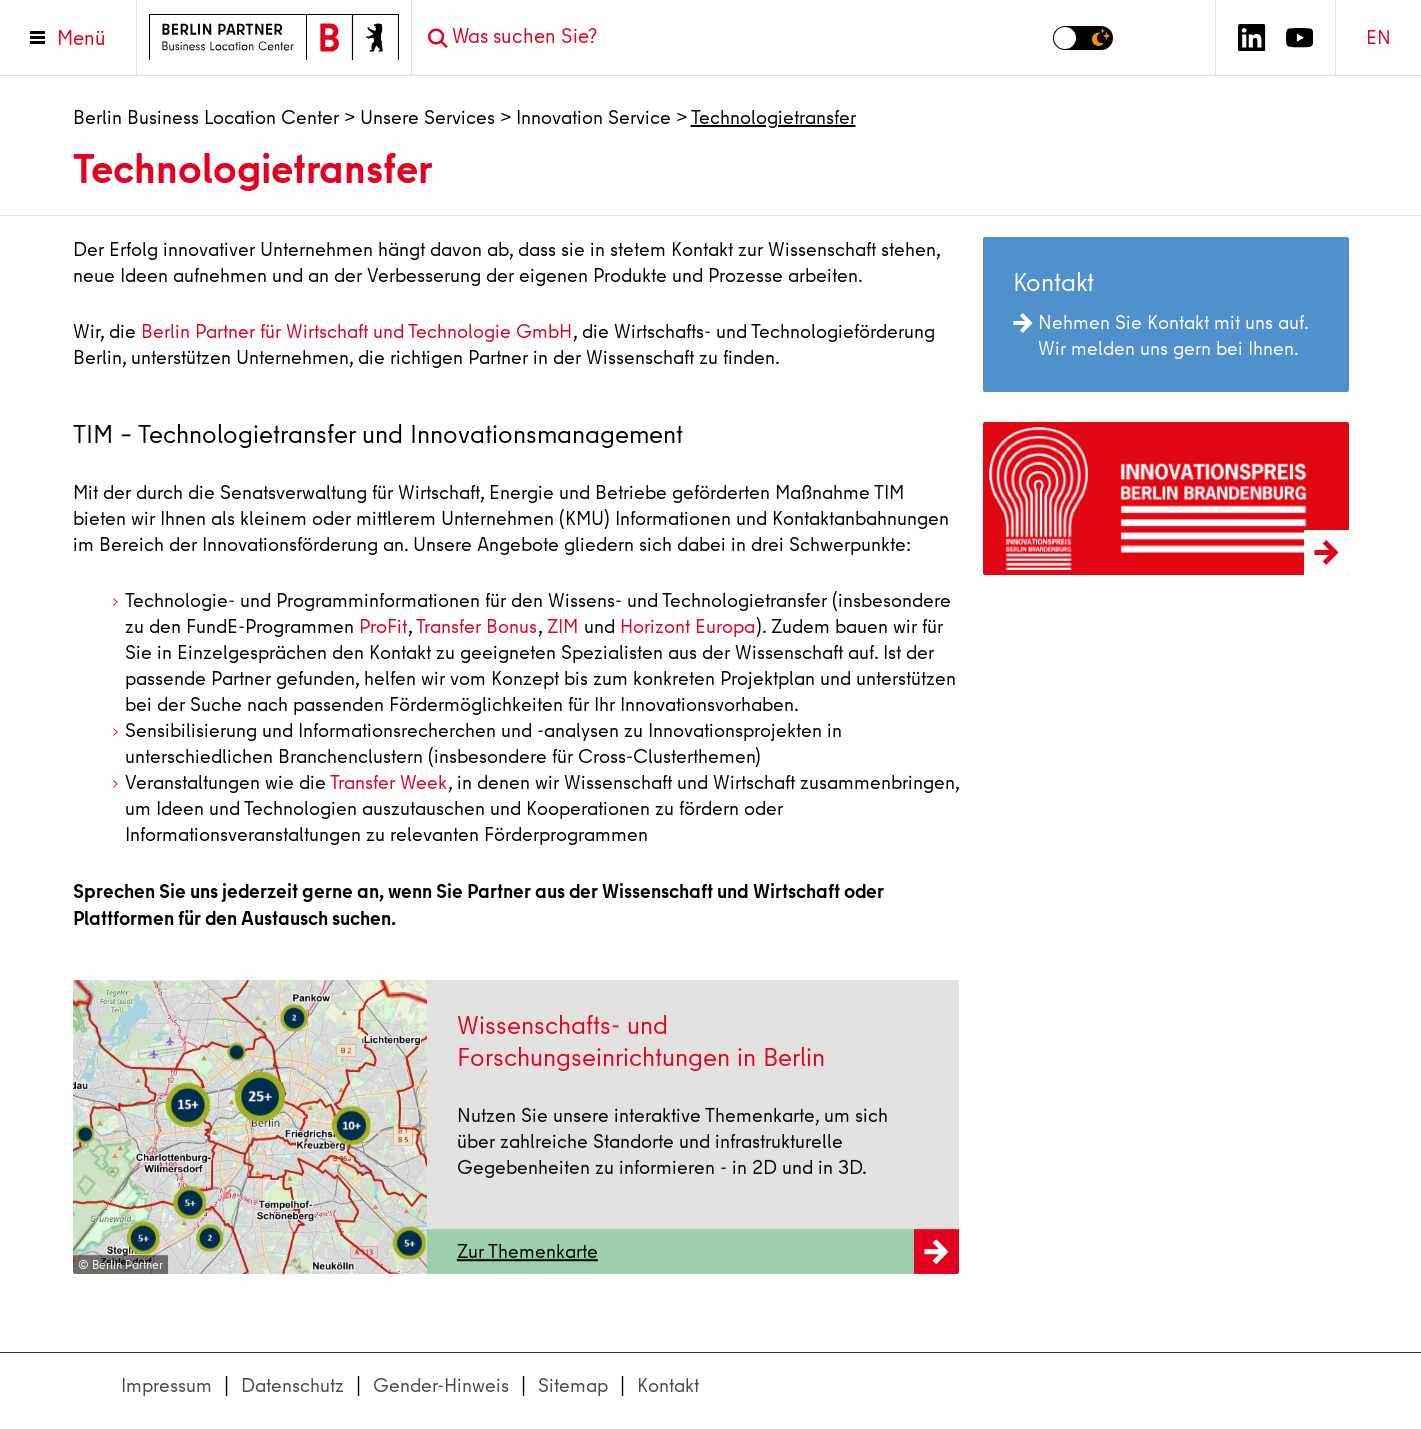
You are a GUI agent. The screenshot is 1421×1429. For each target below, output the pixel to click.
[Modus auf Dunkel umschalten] (1083, 38)
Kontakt (668, 1385)
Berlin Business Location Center (206, 117)
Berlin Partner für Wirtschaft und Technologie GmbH (356, 331)
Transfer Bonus (476, 626)
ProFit (383, 626)
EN (1378, 37)
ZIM (562, 626)
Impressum (166, 1385)
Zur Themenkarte (708, 1261)
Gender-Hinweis (441, 1385)
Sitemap (573, 1385)
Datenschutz (292, 1385)
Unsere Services (427, 117)
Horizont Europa (687, 626)
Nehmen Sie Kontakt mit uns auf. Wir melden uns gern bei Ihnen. (1160, 335)
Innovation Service (593, 117)
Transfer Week (388, 782)
